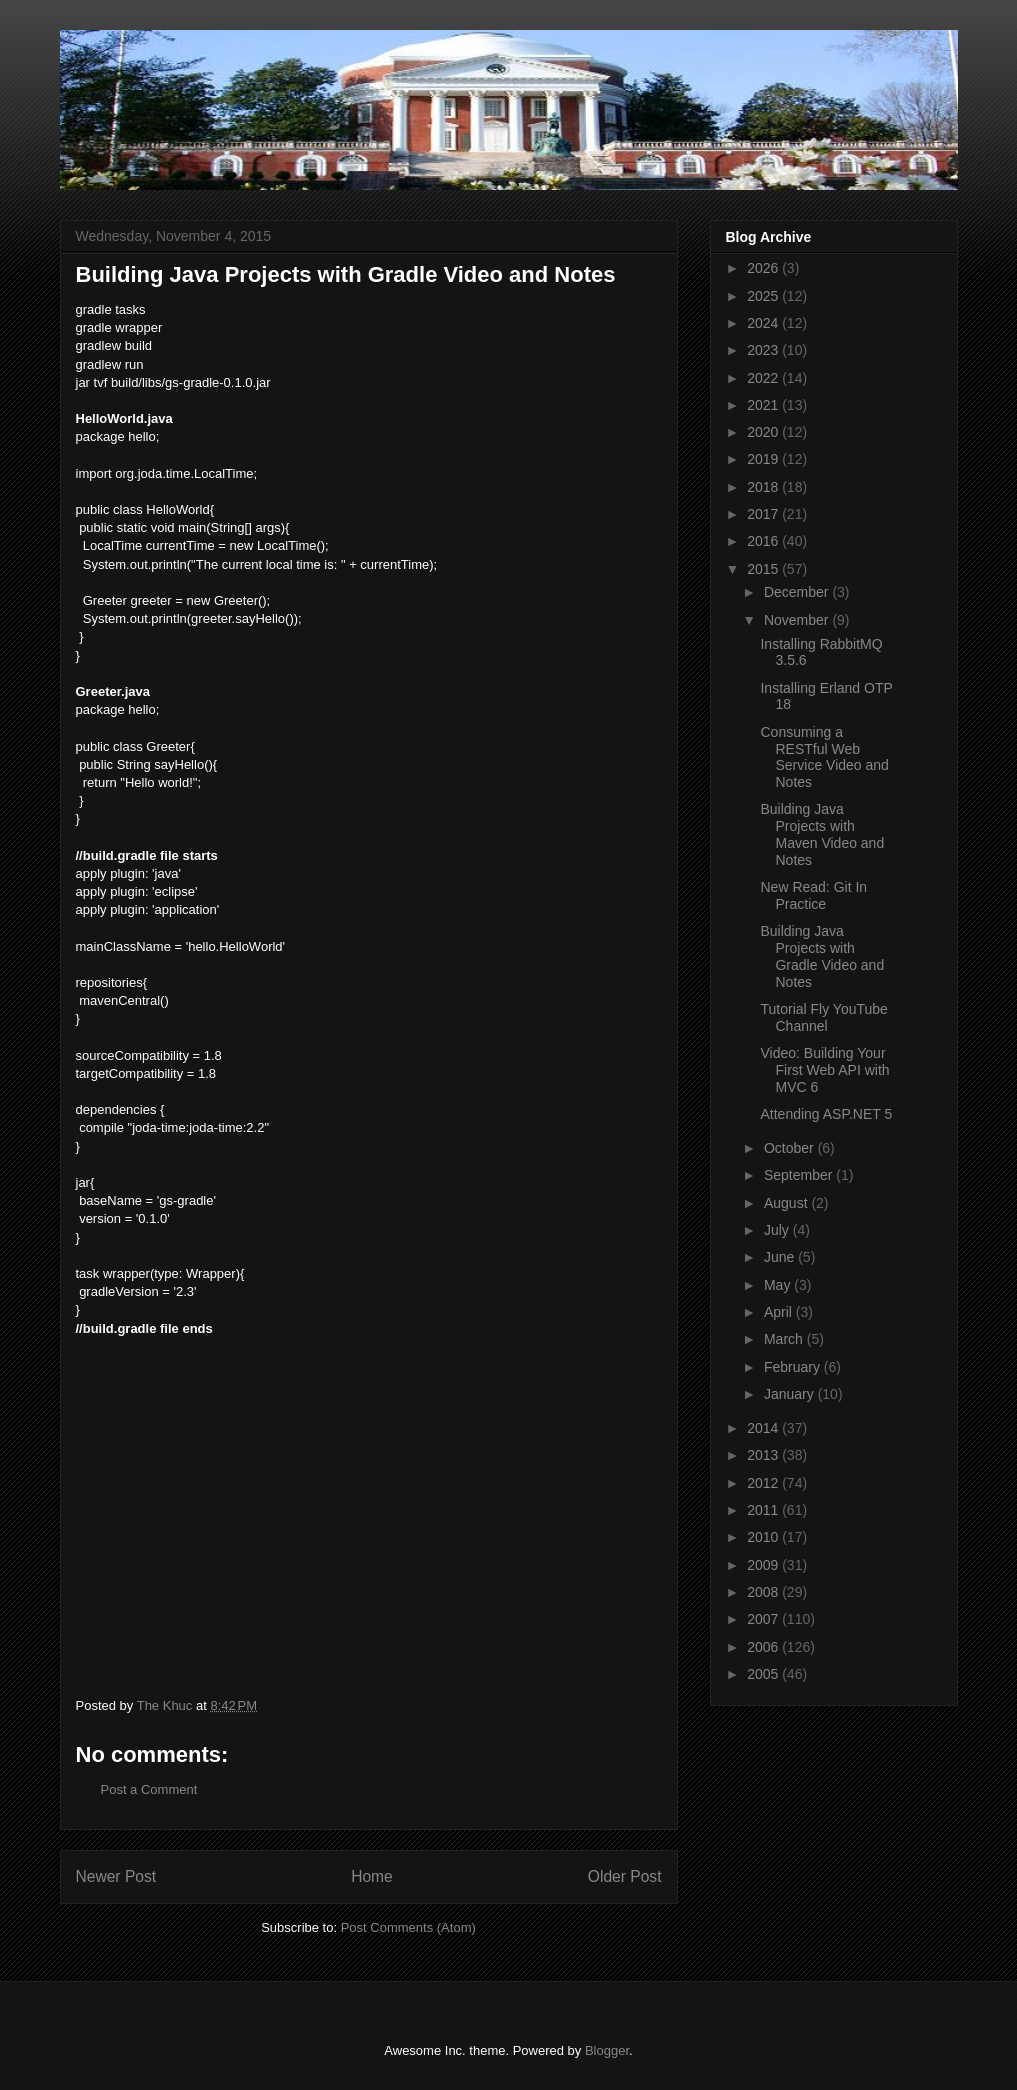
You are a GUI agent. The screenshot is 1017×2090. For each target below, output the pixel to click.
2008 (764, 1592)
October (791, 1148)
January (791, 1394)
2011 (764, 1510)
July (778, 1230)
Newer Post (116, 1876)
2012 (764, 1483)
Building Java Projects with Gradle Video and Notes (822, 956)
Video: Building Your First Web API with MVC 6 (824, 1070)
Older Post (625, 1876)
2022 (764, 378)
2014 (764, 1428)
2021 (764, 405)
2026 (764, 268)
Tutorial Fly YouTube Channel (823, 1017)
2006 (764, 1647)
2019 (764, 459)
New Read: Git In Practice (813, 895)
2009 (764, 1565)
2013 (764, 1455)
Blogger (607, 2050)
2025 (764, 296)
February (794, 1367)
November (798, 620)
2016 (764, 541)
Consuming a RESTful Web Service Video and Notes (824, 757)
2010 (764, 1537)
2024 (764, 323)
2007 (764, 1619)
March (785, 1339)
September (800, 1175)
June (781, 1257)
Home (372, 1876)
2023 (764, 350)
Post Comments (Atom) (408, 1927)
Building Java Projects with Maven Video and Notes (822, 834)
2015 (764, 569)
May (779, 1285)
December (798, 592)
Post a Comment (149, 1789)
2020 (764, 432)
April (780, 1312)
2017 (764, 514)
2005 (764, 1674)
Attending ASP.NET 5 (826, 1114)
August (787, 1203)
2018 (764, 487)
